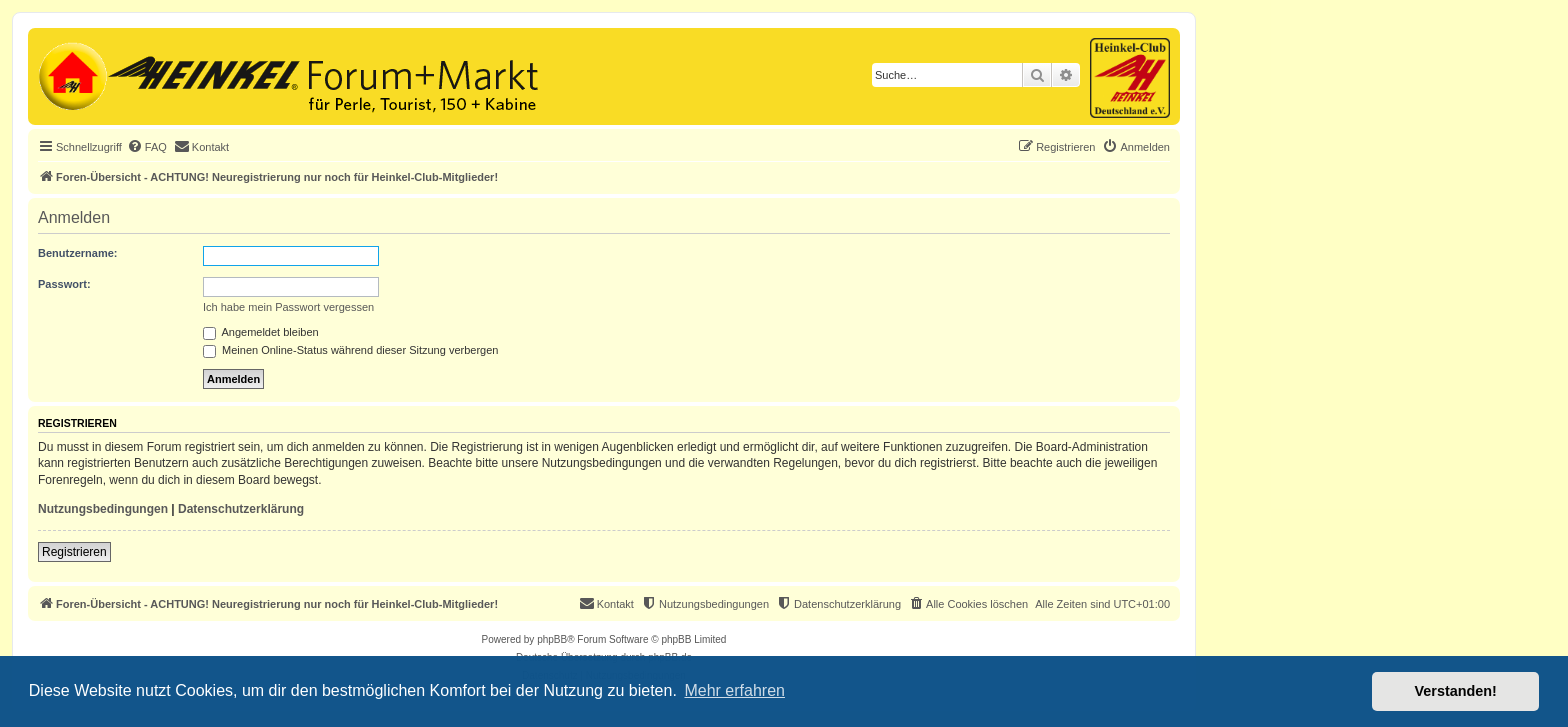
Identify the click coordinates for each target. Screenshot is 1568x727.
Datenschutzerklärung (241, 509)
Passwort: (64, 284)
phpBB (552, 639)
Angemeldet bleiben (261, 332)
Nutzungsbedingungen (103, 509)
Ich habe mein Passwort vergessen (288, 307)
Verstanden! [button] (1456, 691)
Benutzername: (77, 253)
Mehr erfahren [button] (734, 690)
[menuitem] (147, 147)
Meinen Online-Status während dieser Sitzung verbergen (350, 350)
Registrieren (74, 552)
